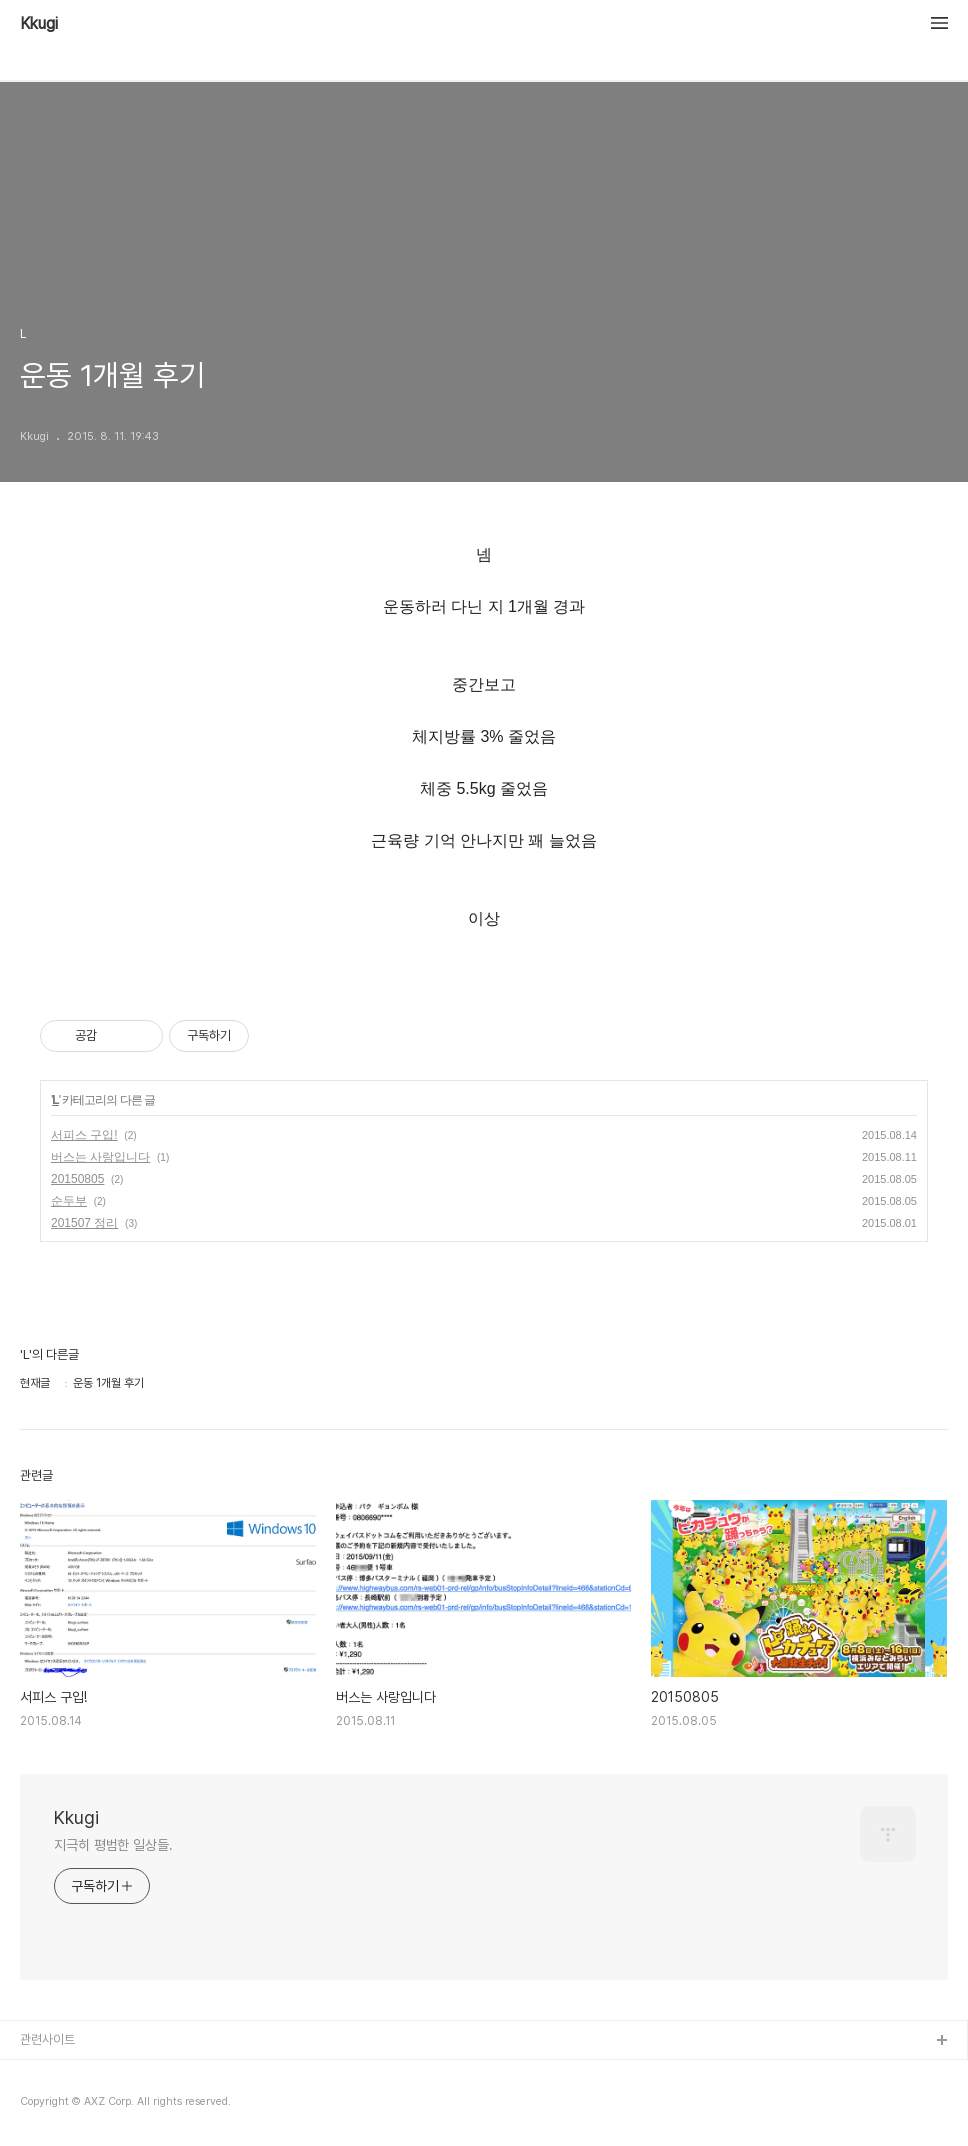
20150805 (77, 1179)
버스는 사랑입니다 (100, 1157)
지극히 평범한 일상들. (113, 1845)
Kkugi (39, 24)
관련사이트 (47, 2039)
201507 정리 (84, 1223)
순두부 (69, 1201)
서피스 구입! (84, 1135)
